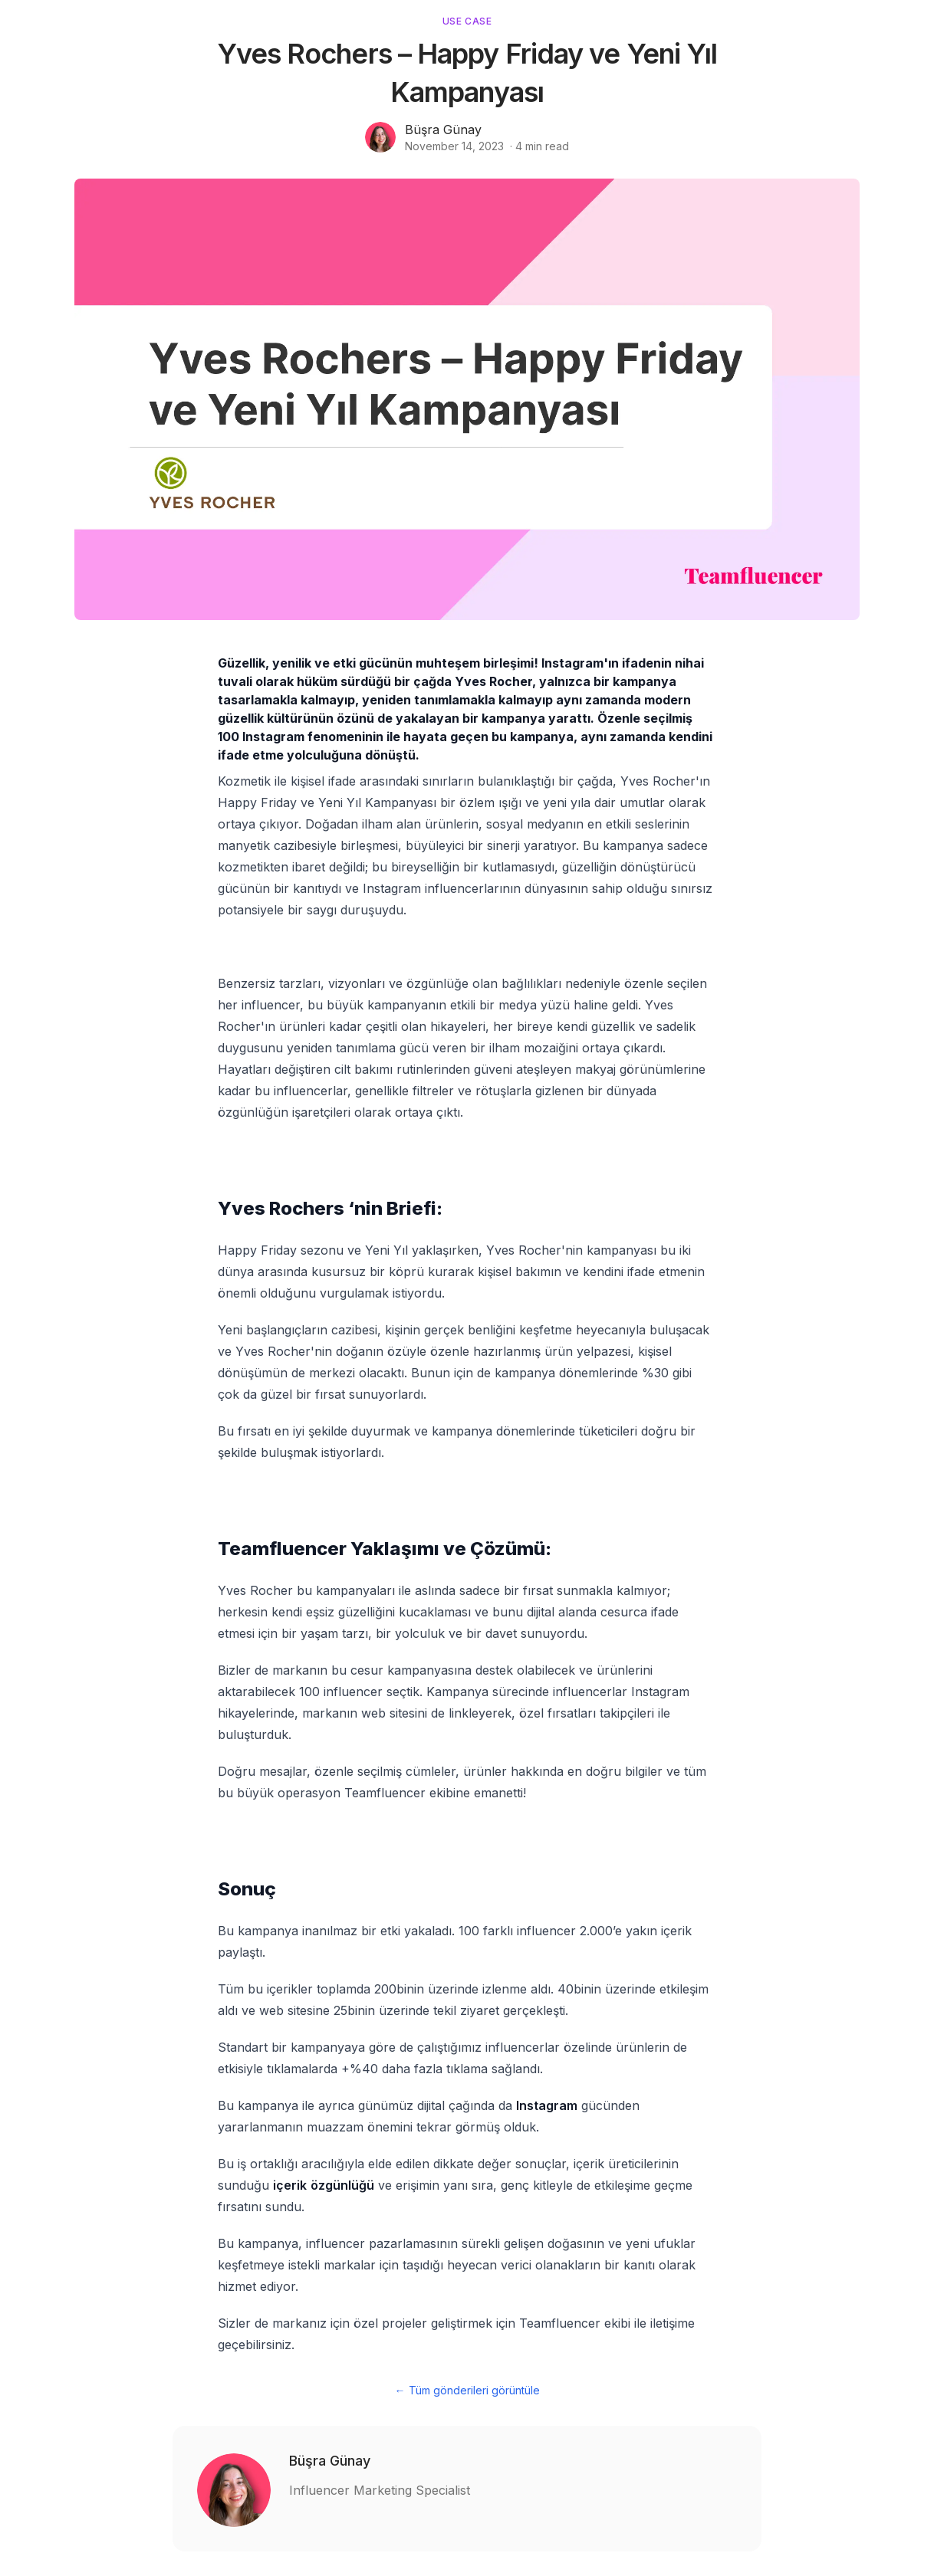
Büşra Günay (443, 129)
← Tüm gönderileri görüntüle (467, 2390)
